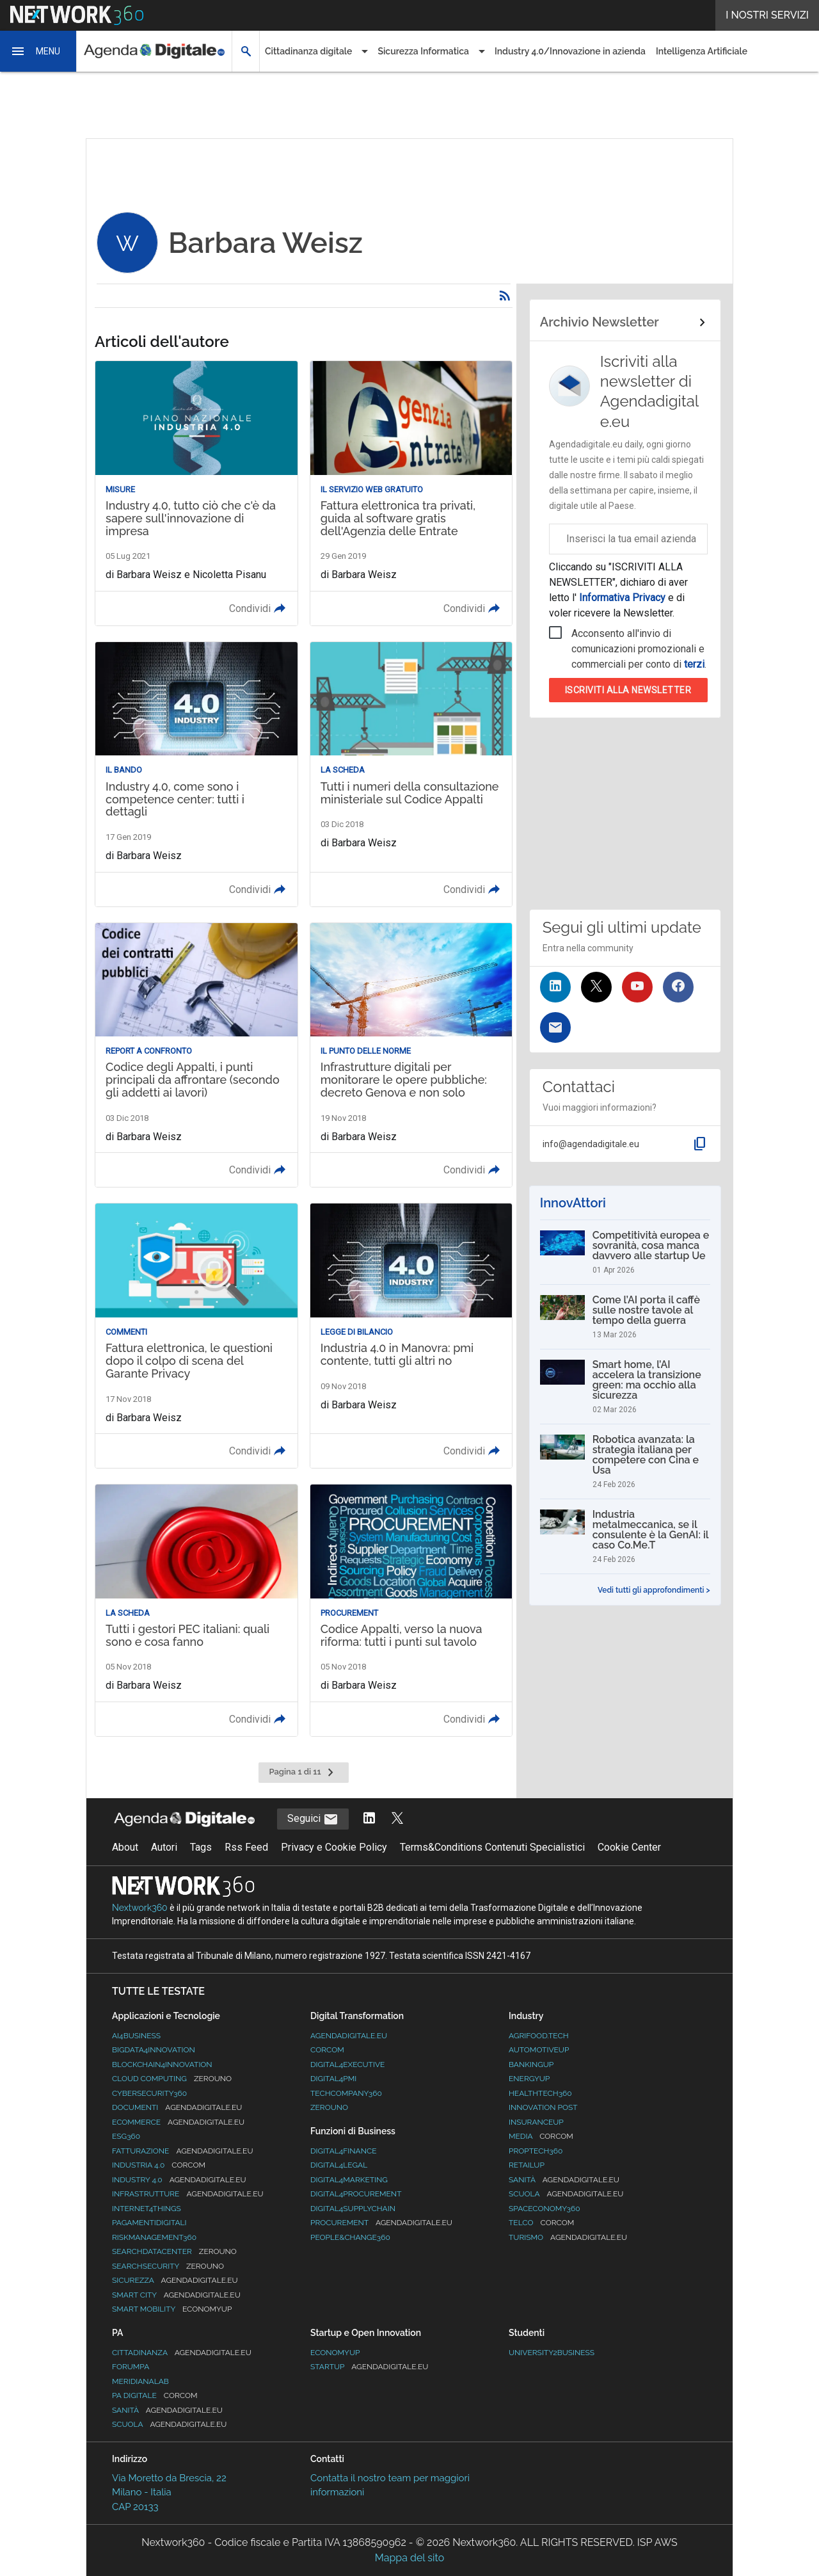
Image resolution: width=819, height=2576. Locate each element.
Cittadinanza (181, 2352)
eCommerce (178, 2122)
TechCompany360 (346, 2093)
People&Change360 (350, 2237)
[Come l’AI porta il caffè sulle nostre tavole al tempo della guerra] (625, 1317)
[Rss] (505, 295)
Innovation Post (543, 2107)
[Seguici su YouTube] (637, 987)
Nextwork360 (140, 1908)
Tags (201, 1847)
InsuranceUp (536, 2122)
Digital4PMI (333, 2078)
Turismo (568, 2237)
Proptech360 (535, 2150)
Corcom (327, 2049)
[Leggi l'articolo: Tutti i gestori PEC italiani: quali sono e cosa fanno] (196, 1610)
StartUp (369, 2366)
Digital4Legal (338, 2165)
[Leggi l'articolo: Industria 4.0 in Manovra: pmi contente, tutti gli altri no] (411, 1335)
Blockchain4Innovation (162, 2064)
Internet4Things (146, 2208)
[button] (38, 51)
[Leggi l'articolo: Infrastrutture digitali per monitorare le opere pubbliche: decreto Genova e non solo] (411, 1055)
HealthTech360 (540, 2093)
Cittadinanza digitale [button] (308, 51)
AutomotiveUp (539, 2049)
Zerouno (329, 2107)
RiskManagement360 (154, 2237)
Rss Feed (246, 1847)
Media (541, 2136)
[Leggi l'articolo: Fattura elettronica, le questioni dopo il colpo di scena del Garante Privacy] (196, 1335)
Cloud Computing (172, 2078)
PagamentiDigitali (149, 2222)
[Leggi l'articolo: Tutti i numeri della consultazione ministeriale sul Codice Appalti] (411, 774)
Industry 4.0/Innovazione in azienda (570, 51)
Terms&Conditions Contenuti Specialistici (492, 1847)
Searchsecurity (168, 2266)
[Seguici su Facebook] (678, 987)
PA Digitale (154, 2395)
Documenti (177, 2107)
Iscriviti (628, 690)
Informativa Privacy (622, 598)
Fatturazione (182, 2150)
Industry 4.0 (179, 2179)
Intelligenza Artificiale (701, 51)
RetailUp (527, 2165)
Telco (541, 2222)
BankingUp (531, 2064)
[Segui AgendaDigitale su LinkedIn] (369, 1819)
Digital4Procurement (355, 2193)
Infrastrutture (188, 2193)
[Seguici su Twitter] (596, 987)
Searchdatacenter (174, 2251)
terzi (694, 664)
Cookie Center (629, 1847)
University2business (551, 2352)
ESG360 (126, 2136)
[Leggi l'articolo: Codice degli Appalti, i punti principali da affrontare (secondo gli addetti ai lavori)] (196, 1055)
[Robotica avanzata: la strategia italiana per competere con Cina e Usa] (625, 1461)
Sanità (564, 2179)
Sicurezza (175, 2280)
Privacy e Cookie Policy (334, 1847)
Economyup (335, 2352)
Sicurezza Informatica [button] (423, 51)
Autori (164, 1847)
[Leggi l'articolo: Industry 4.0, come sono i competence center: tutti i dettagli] (196, 774)
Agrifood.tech (539, 2035)
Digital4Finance (343, 2150)
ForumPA (130, 2366)
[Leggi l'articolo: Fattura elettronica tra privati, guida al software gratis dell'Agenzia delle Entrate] (411, 493)
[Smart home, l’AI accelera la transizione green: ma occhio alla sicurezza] (625, 1386)
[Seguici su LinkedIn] (555, 987)
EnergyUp (529, 2078)
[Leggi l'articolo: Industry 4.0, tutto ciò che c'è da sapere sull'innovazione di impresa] (196, 493)
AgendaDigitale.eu (348, 2035)
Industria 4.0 (158, 2165)
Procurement (381, 2222)
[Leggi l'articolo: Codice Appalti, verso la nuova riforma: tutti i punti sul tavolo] (411, 1610)
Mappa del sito (409, 2558)
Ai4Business (136, 2035)
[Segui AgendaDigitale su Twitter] (397, 1819)
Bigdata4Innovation (153, 2049)
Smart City (176, 2294)
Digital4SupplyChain (352, 2208)
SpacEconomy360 (544, 2208)
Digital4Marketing (349, 2179)
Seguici (312, 1819)
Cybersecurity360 (149, 2093)
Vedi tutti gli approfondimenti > (654, 1590)
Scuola (566, 2193)
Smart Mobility (172, 2309)
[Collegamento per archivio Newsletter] (625, 322)
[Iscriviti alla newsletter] (555, 1027)
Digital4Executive (347, 2064)
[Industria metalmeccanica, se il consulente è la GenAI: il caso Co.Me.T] (625, 1536)
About (125, 1847)
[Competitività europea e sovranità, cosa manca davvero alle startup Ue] (625, 1252)
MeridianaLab (140, 2381)
